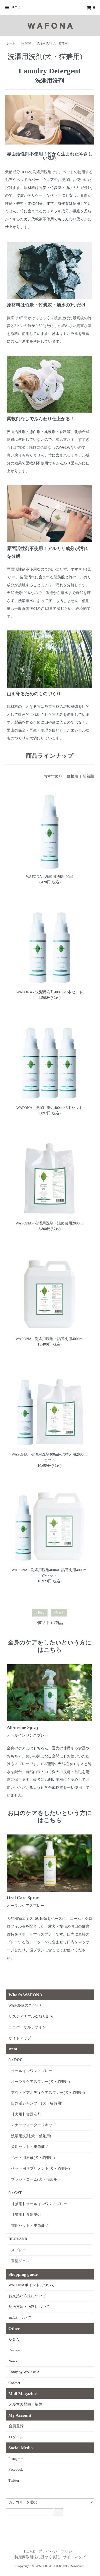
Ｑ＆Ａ (14, 2339)
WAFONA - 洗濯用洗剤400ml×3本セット (49, 1108)
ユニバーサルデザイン (27, 2027)
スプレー (18, 2250)
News (13, 2361)
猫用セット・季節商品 (30, 2226)
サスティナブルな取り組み (31, 2016)
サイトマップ (20, 2038)
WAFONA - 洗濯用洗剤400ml (49, 877)
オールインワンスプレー (31, 2071)
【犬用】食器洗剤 (26, 2114)
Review (14, 2350)
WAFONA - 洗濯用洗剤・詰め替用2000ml (50, 1223)
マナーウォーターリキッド (33, 2125)
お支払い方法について (27, 2296)
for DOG (26, 43)
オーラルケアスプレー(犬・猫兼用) (40, 2082)
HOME (29, 2551)
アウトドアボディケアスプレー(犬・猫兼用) (48, 2093)
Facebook (16, 2469)
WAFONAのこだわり (26, 2005)
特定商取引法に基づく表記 (37, 2557)
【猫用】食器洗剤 (26, 2215)
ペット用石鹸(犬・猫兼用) (33, 2158)
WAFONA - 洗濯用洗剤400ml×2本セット (49, 992)
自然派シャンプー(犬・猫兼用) (36, 2103)
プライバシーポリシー (57, 2551)
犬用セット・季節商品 (30, 2147)
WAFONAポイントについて (32, 2285)
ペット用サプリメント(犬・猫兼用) (40, 2168)
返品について (20, 2318)
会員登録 (16, 2426)
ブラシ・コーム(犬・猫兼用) (35, 2179)
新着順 (88, 776)
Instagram (16, 2459)
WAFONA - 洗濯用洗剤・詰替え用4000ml (50, 1339)
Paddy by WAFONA (24, 2372)
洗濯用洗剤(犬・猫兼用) (53, 43)
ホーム (10, 43)
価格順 (72, 776)
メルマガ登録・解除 (25, 2404)
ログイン (16, 2437)
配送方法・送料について (29, 2307)
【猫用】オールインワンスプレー (39, 2204)
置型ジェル (20, 2261)
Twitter (14, 2480)
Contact (14, 2383)
